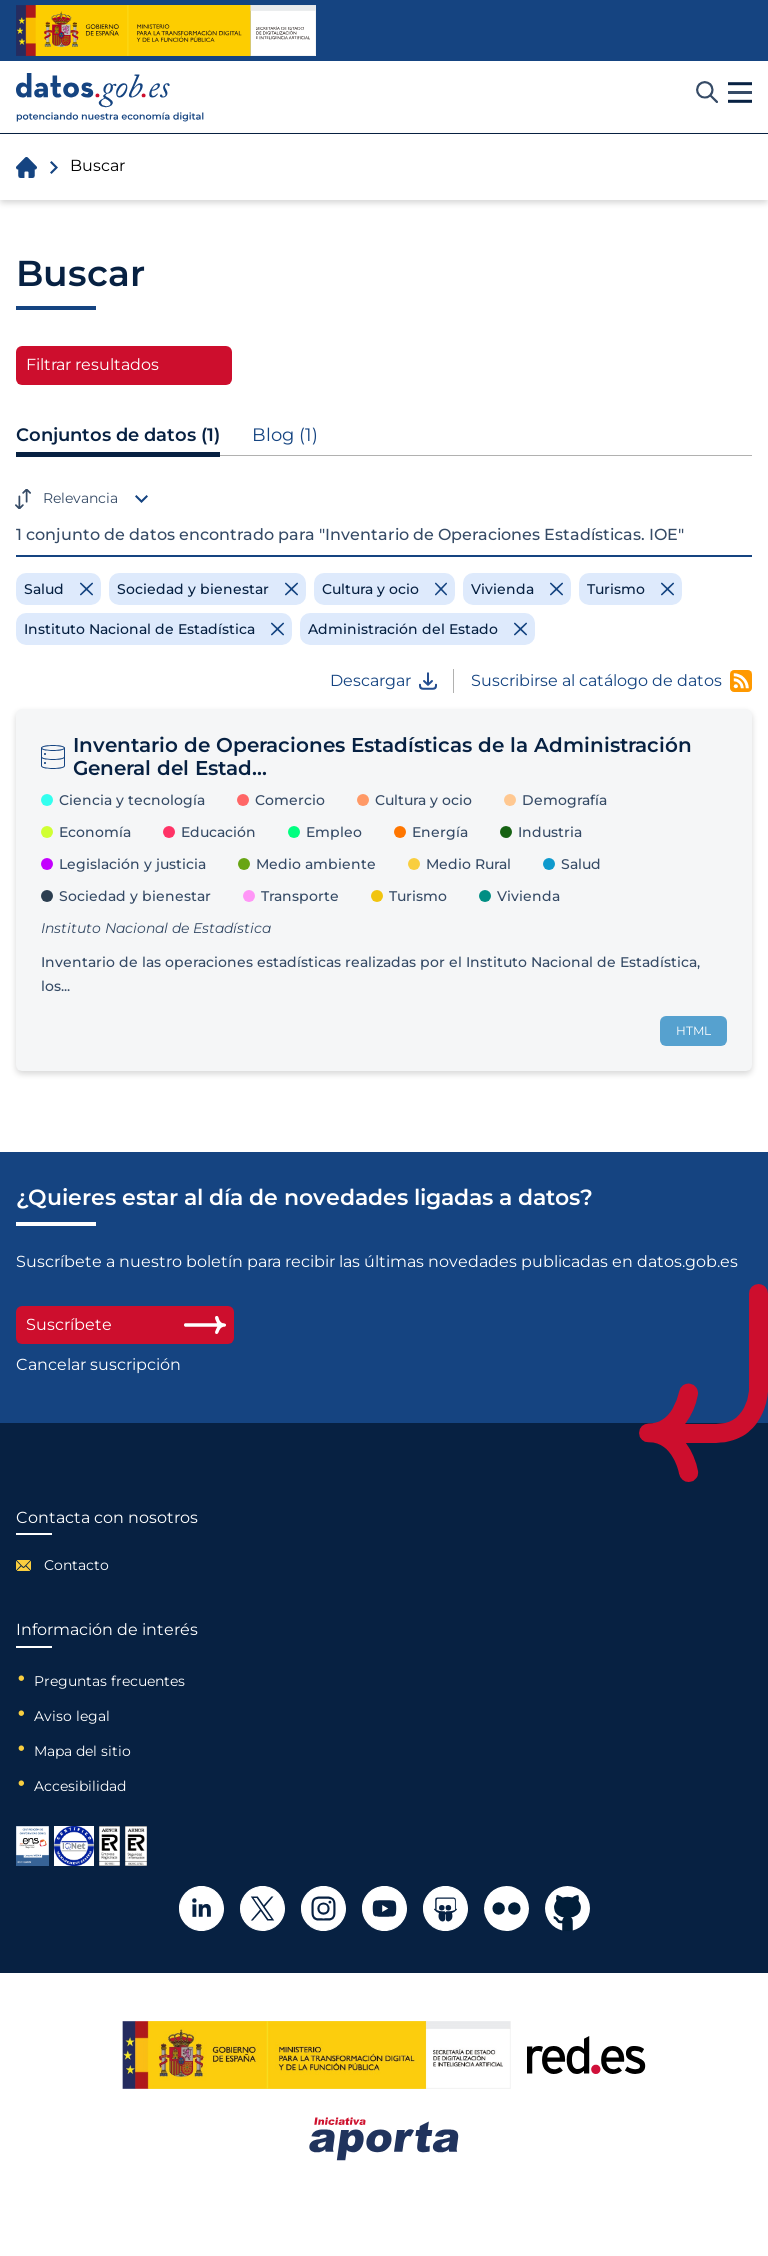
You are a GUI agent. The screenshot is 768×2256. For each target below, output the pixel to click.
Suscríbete (125, 1324)
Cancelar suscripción (98, 1365)
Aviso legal (72, 1716)
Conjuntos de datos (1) (118, 435)
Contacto (76, 1565)
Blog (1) (285, 435)
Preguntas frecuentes (109, 1681)
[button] (740, 93)
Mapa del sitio (82, 1751)
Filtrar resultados (92, 364)
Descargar (383, 681)
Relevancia (80, 498)
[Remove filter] (58, 589)
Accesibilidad (80, 1786)
